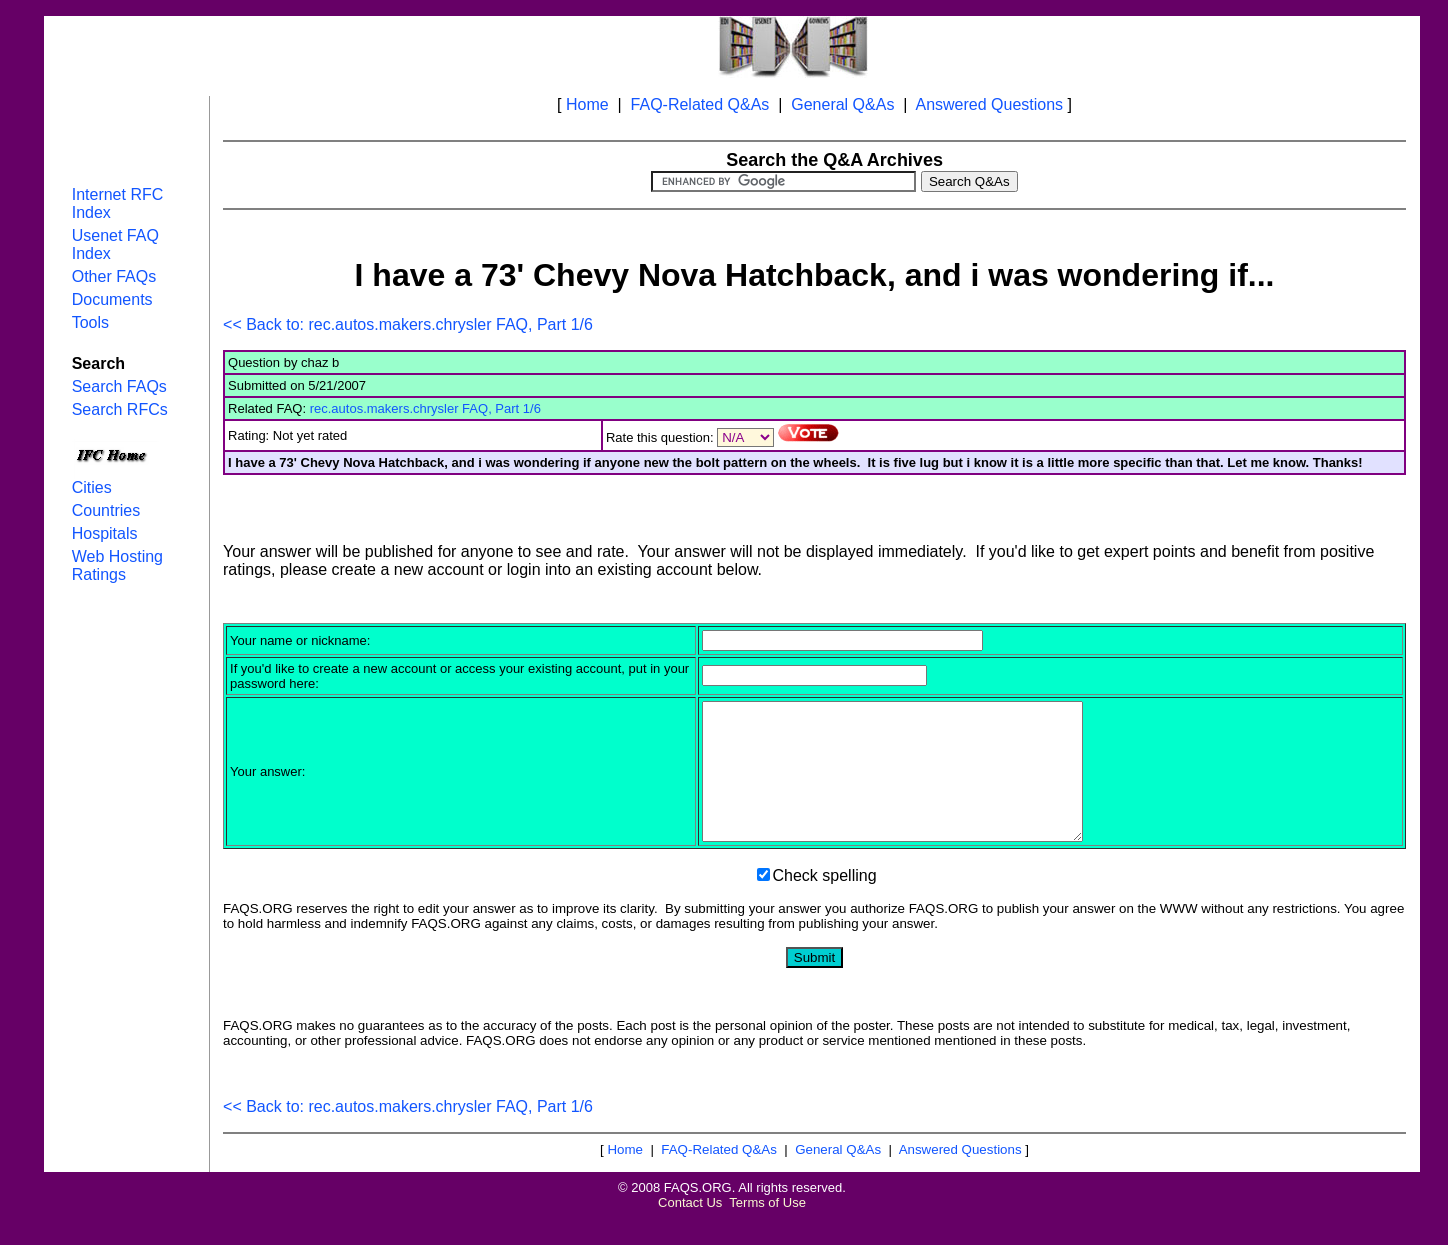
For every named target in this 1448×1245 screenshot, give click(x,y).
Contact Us (690, 1229)
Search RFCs (120, 409)
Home (587, 104)
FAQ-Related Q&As (700, 104)
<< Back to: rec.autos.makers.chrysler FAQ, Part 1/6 (408, 324)
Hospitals (105, 533)
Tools (90, 322)
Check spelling (825, 902)
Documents (112, 299)
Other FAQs (114, 276)
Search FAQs (119, 386)
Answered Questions (989, 104)
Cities (92, 487)
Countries (106, 510)
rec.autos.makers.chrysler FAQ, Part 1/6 (425, 408)
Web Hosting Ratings (117, 565)
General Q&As (842, 104)
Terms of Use (767, 1229)
